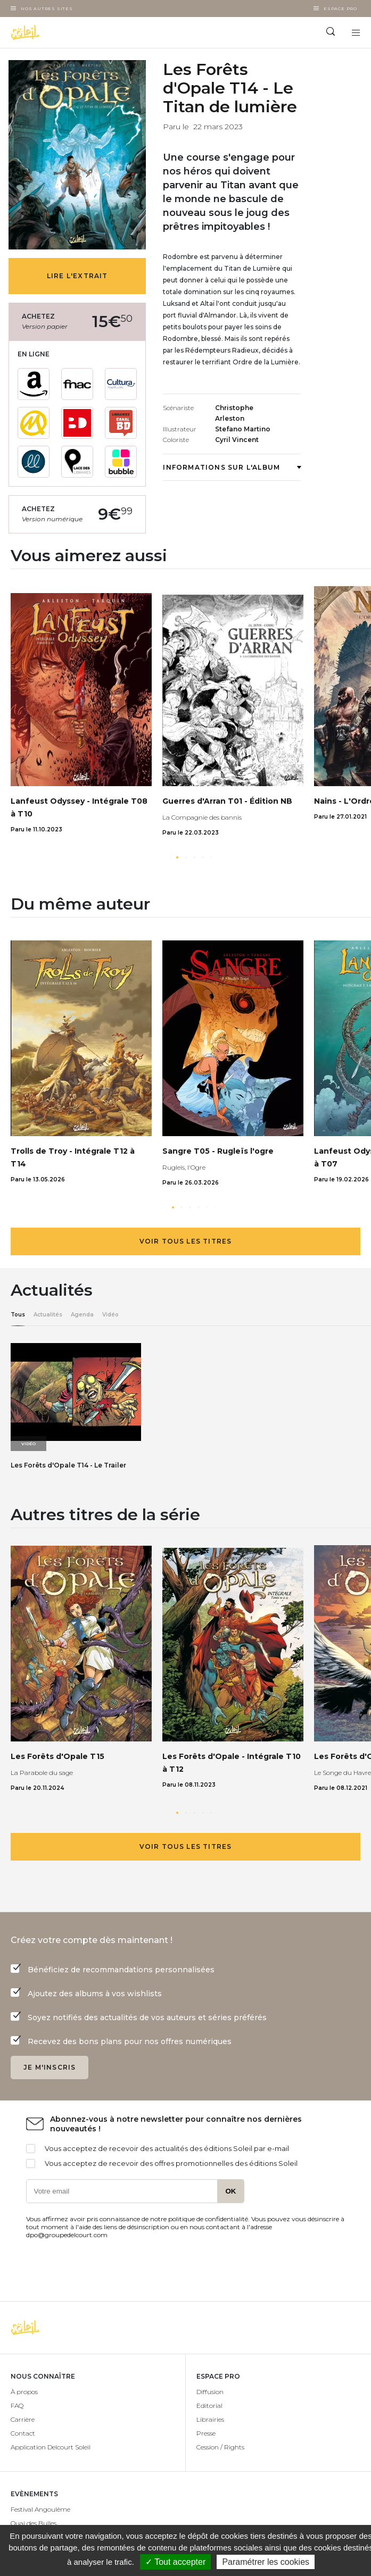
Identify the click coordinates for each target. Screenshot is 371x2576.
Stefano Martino (242, 429)
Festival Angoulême (40, 2509)
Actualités (48, 1314)
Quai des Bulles (33, 2523)
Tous (18, 1314)
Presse (206, 2433)
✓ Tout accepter (175, 2561)
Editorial (209, 2406)
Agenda (82, 1314)
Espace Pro (340, 8)
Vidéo (110, 1314)
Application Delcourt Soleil (50, 2447)
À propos (24, 2392)
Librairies (210, 2419)
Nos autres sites (47, 8)
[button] (177, 857)
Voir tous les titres (185, 1241)
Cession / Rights (220, 2447)
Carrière (23, 2419)
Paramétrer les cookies (265, 2561)
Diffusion (210, 2392)
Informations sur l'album (231, 467)
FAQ (17, 2406)
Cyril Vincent (237, 440)
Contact (23, 2433)
